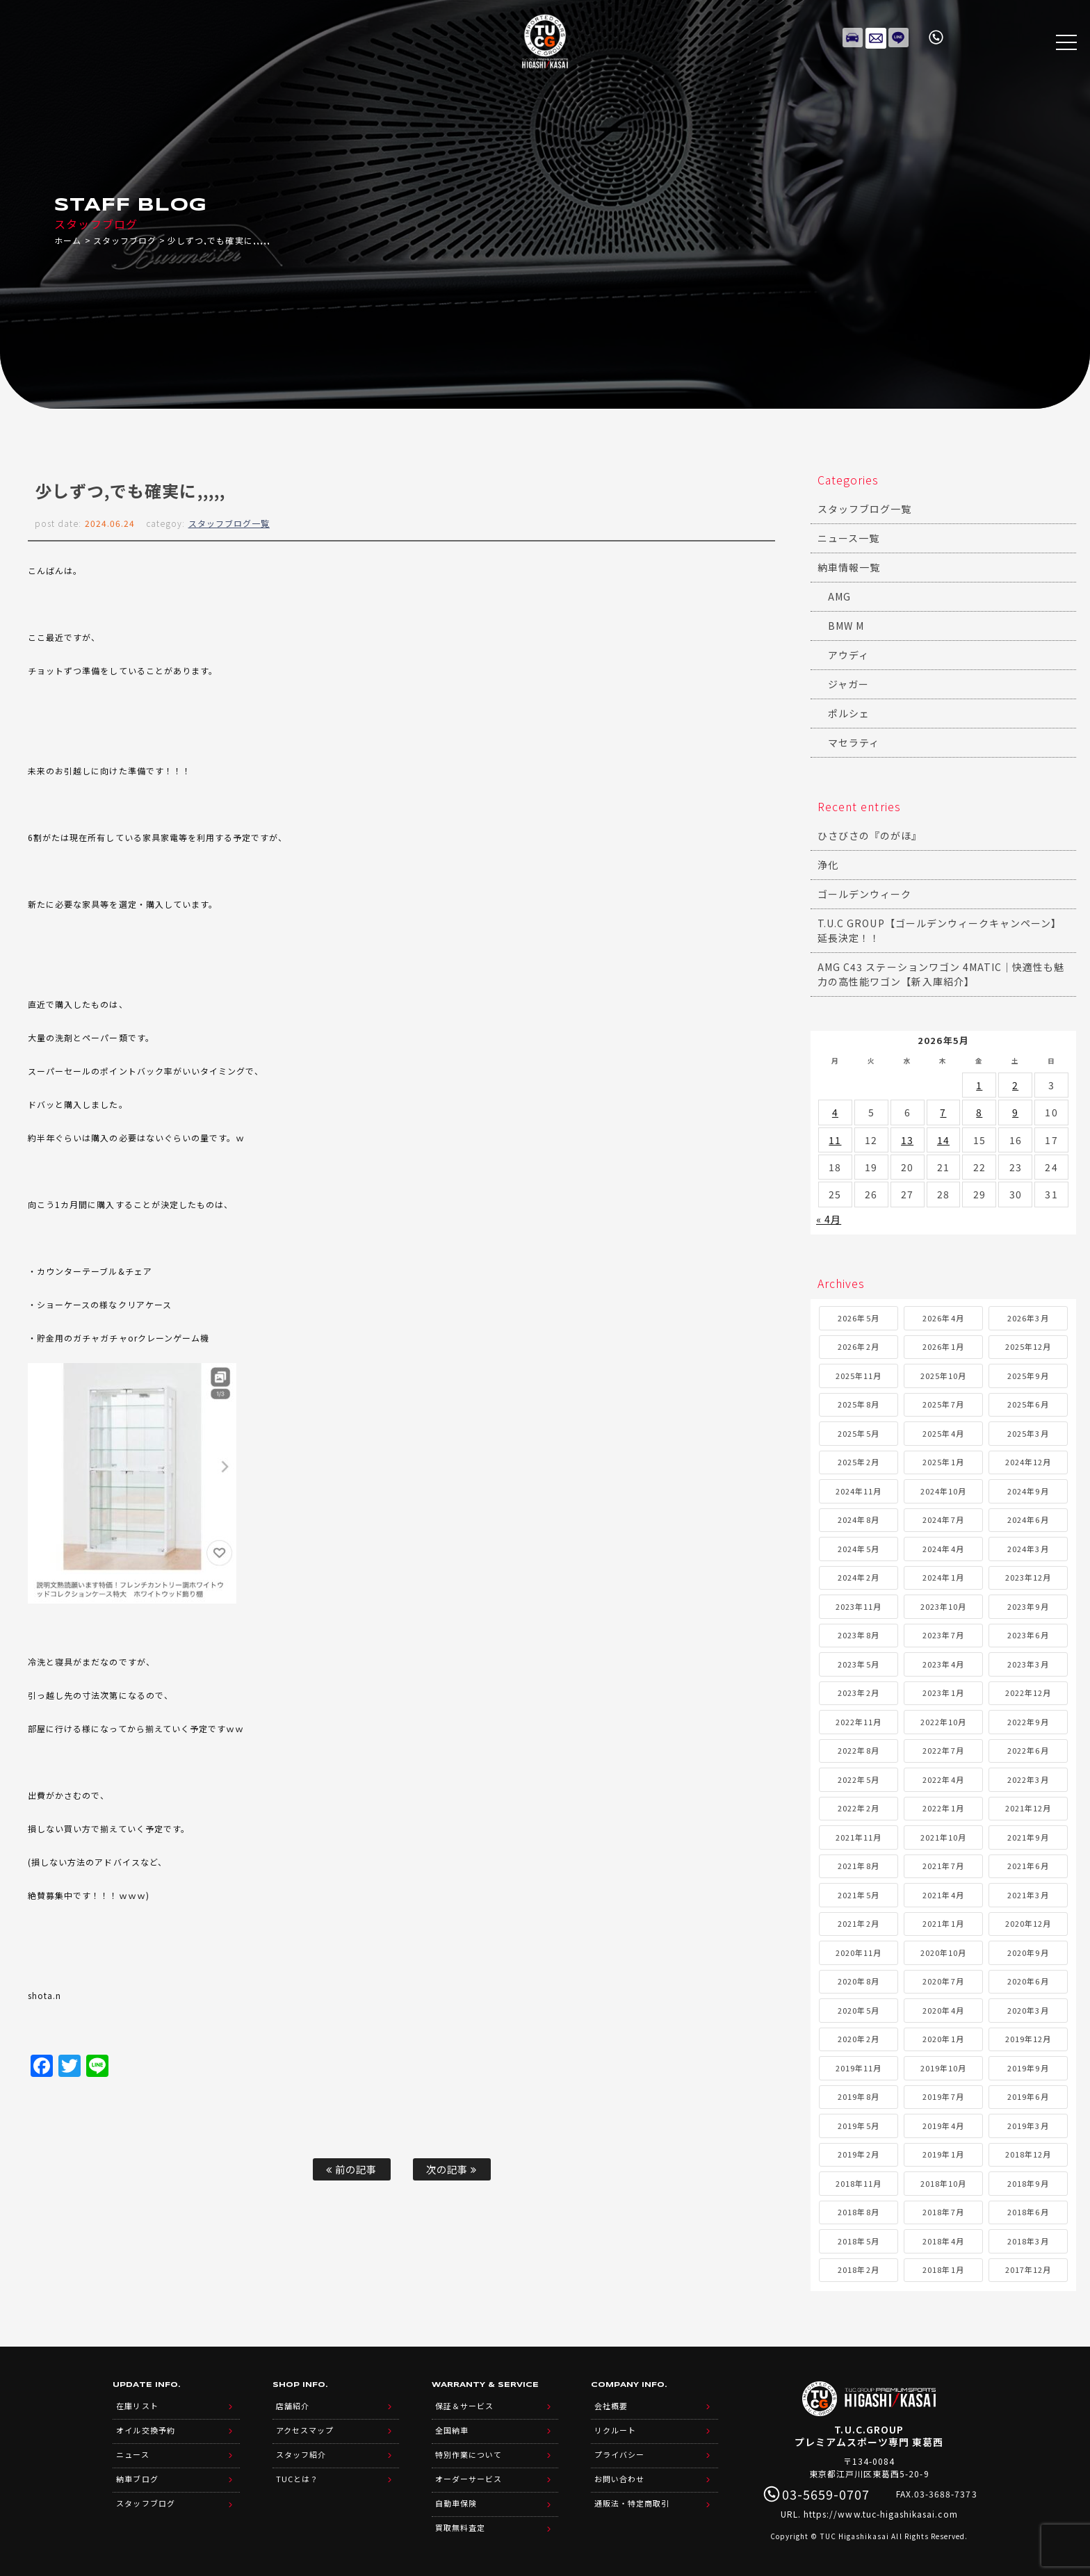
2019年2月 (858, 2154)
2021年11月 (858, 1837)
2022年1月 (942, 1807)
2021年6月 (1027, 1865)
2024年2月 (858, 1577)
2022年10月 (943, 1721)
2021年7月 (942, 1865)
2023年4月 (942, 1664)
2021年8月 (858, 1865)
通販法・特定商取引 (631, 2493)
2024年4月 (942, 1548)
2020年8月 (858, 1981)
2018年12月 (1028, 2154)
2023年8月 (858, 1634)
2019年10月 (943, 2067)
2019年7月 (942, 2096)
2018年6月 (1027, 2211)
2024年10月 (943, 1491)
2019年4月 (942, 2125)
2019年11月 (858, 2067)
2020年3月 (1027, 2010)
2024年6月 (1027, 1519)
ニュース (132, 2448)
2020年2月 (858, 2038)
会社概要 (611, 2404)
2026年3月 (1027, 1317)
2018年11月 (858, 2183)
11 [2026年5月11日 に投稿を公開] (835, 1140)
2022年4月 (942, 1779)
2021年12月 (1028, 1807)
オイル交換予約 (145, 2426)
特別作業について (468, 2448)
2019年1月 (942, 2154)
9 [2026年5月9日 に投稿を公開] (1015, 1112)
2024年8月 (858, 1519)
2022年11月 (858, 1721)
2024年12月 (1028, 1461)
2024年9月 (1027, 1491)
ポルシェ (849, 713)
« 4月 (828, 1219)
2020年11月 (858, 1952)
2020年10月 (943, 1952)
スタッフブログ (124, 240)
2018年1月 (942, 2269)
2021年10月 (943, 1837)
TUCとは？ (297, 2471)
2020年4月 (942, 2010)
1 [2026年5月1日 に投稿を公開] (979, 1085)
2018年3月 (1027, 2241)
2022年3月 (1027, 1779)
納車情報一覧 (849, 567)
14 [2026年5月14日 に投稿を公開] (943, 1140)
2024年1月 (942, 1577)
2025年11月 (858, 1375)
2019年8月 (858, 2096)
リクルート (615, 2426)
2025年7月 (942, 1404)
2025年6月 (1027, 1404)
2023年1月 (942, 1692)
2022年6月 (1027, 1750)
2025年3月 (1027, 1433)
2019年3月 (1027, 2125)
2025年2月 (858, 1461)
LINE (898, 34)
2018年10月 (943, 2183)
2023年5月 (858, 1664)
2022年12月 (1028, 1692)
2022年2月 (858, 1807)
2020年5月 (858, 2010)
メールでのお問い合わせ (875, 34)
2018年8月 (858, 2211)
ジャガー (848, 684)
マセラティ (853, 742)
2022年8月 (858, 1750)
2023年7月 (942, 1634)
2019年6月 (1027, 2096)
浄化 (828, 865)
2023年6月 (1027, 1634)
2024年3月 (1027, 1548)
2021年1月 (942, 1923)
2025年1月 (942, 1461)
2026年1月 (942, 1346)
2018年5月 (858, 2241)
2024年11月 (858, 1491)
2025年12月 (1028, 1346)
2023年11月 (858, 1606)
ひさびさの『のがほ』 (870, 835)
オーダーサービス (468, 2471)
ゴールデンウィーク (864, 894)
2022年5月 (858, 1779)
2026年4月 (942, 1317)
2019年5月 (858, 2125)
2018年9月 (1027, 2183)
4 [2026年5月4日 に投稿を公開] (835, 1112)
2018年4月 (942, 2241)
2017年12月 (1028, 2269)
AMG (839, 596)
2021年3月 (1027, 1894)
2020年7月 (942, 1981)
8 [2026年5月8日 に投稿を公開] (979, 1112)
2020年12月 (1028, 1923)
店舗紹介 (292, 2404)
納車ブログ (137, 2471)
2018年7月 (942, 2211)
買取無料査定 (460, 2515)
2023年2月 (858, 1692)
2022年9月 (1027, 1721)
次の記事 (451, 2169)
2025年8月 (858, 1404)
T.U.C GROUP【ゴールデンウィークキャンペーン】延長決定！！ (939, 930)
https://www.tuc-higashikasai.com (881, 2514)
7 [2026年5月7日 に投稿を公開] (943, 1112)
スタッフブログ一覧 (229, 523)
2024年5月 (858, 1548)
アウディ (848, 655)
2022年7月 (942, 1750)
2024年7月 (942, 1519)
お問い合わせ (619, 2471)
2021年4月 (942, 1894)
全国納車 (452, 2426)
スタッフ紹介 (301, 2448)
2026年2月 (858, 1346)
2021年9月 (1027, 1837)
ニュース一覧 (848, 538)
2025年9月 (1027, 1375)
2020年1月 (942, 2038)
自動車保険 (456, 2493)
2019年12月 (1028, 2038)
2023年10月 (943, 1606)
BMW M (846, 626)
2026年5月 (858, 1317)
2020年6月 (1027, 1981)
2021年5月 (858, 1894)
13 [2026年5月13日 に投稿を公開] (907, 1140)
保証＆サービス (464, 2404)
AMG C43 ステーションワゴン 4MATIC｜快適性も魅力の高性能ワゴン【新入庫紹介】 (941, 974)
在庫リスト (853, 34)
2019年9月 (1027, 2067)
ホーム (67, 240)
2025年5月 (858, 1433)
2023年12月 (1028, 1577)
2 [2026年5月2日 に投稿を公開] (1015, 1085)
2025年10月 (943, 1375)
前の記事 (351, 2169)
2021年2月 (858, 1923)
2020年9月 (1027, 1952)
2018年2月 (858, 2269)
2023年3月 (1027, 1664)
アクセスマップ (305, 2426)
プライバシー (619, 2448)
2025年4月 (942, 1433)
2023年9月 (1027, 1606)
